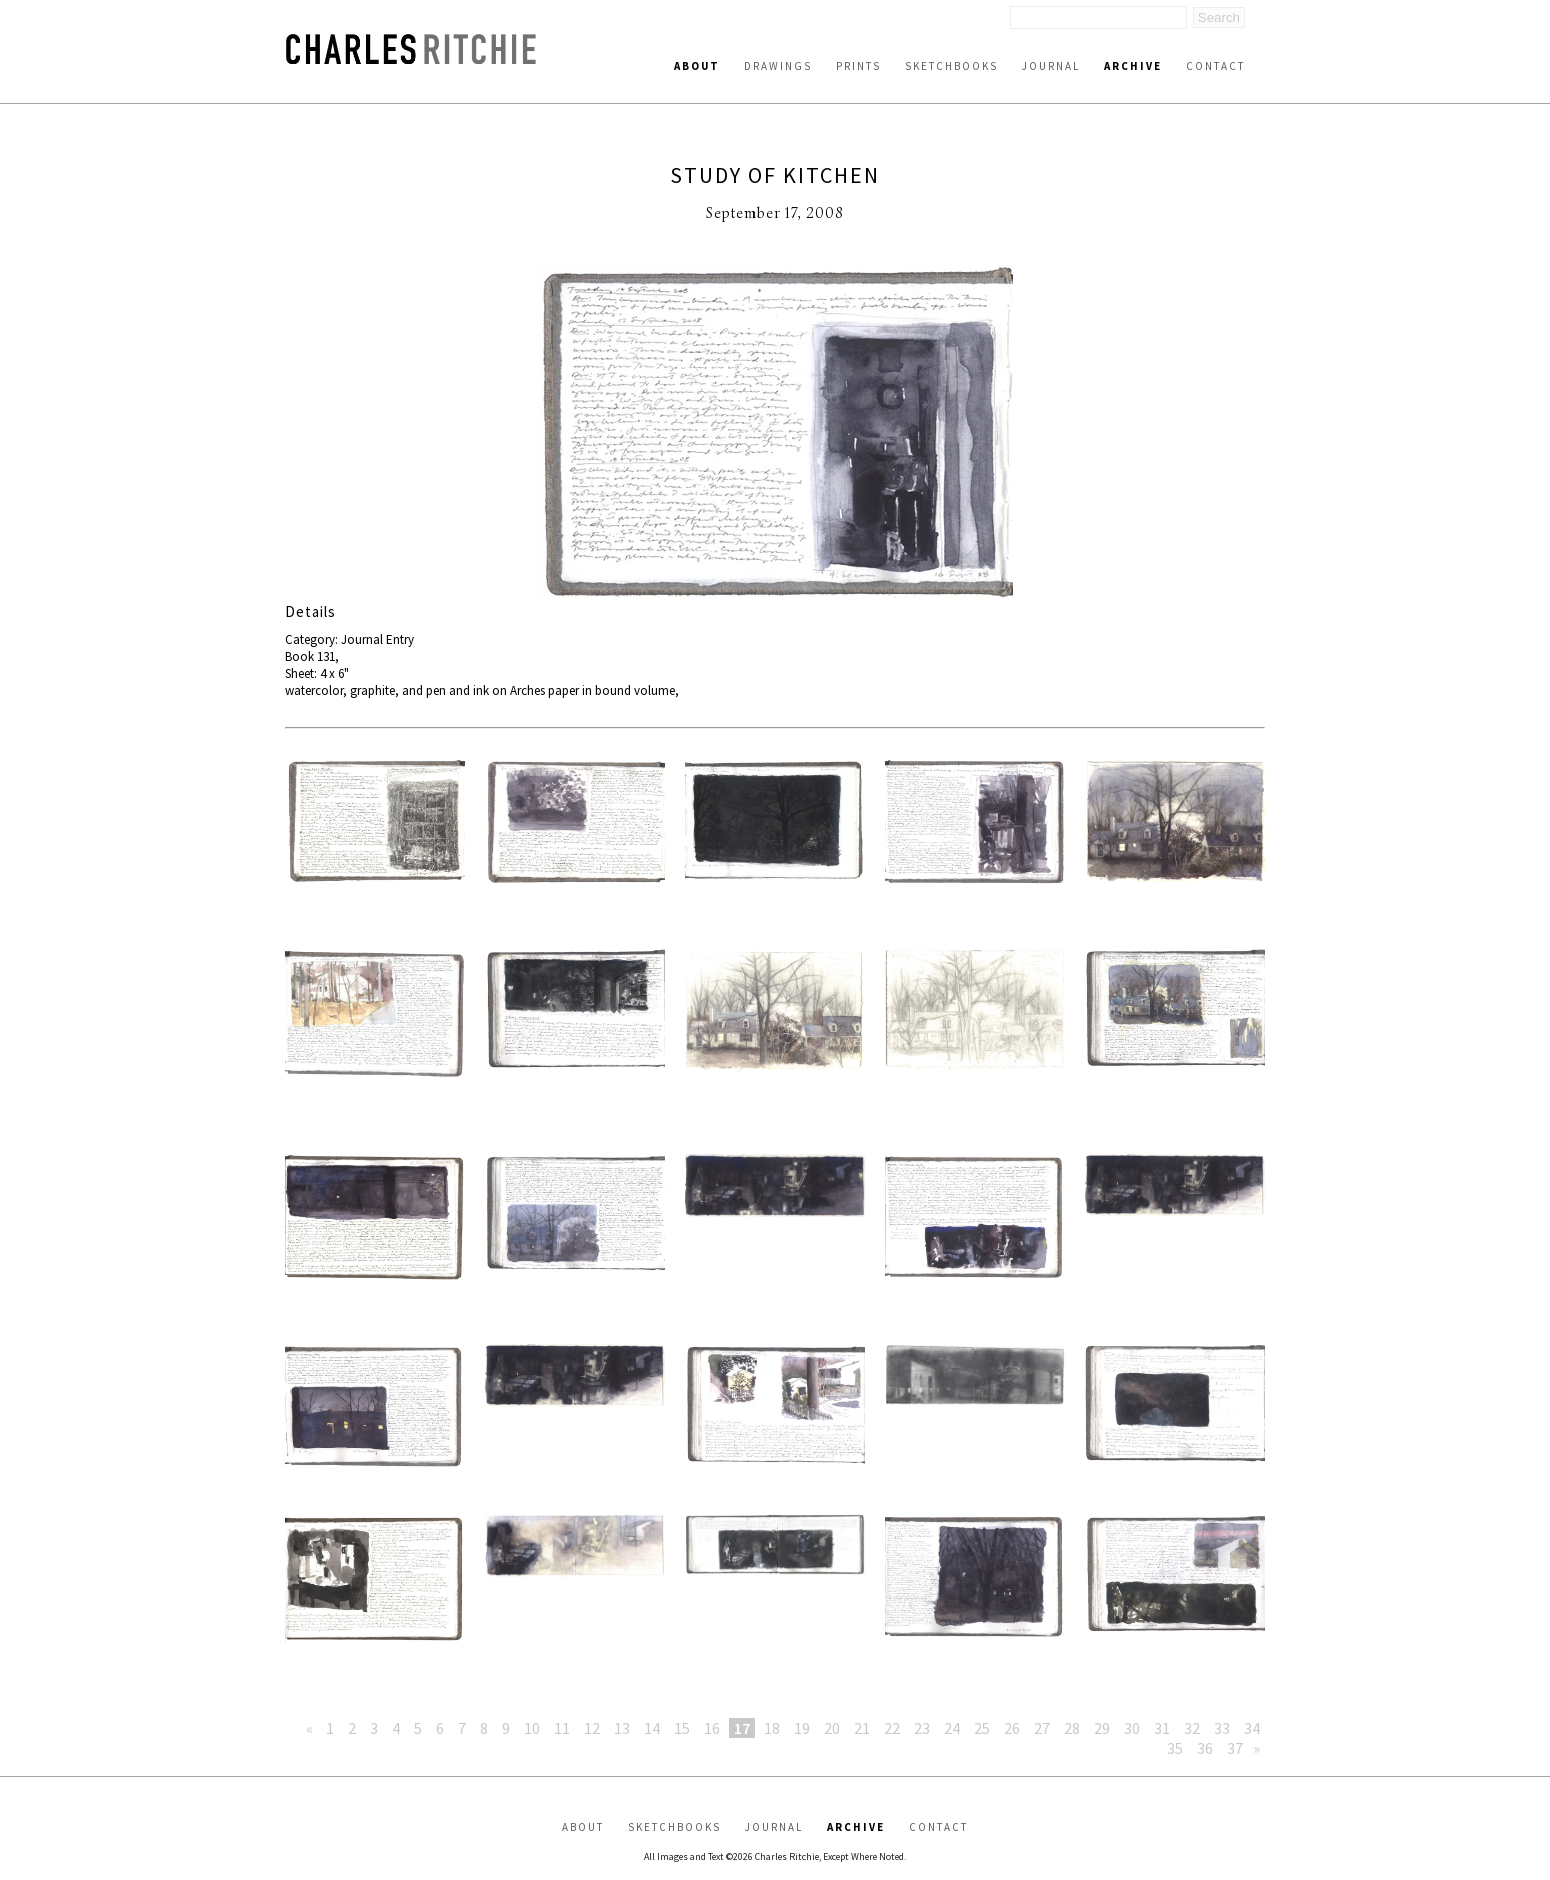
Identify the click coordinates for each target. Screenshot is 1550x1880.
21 (862, 1728)
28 (1072, 1728)
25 (982, 1728)
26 (1012, 1728)
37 (1235, 1748)
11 (562, 1728)
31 (1162, 1728)
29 (1102, 1728)
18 (772, 1728)
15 (682, 1728)
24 (952, 1728)
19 (802, 1728)
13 (622, 1728)
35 (1175, 1748)
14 (652, 1728)
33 (1222, 1728)
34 (1252, 1728)
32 (1192, 1728)
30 (1132, 1728)
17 (742, 1728)
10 (532, 1728)
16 (712, 1728)
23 (922, 1728)
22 (892, 1728)
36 (1205, 1748)
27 (1042, 1728)
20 (832, 1728)
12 (592, 1728)
